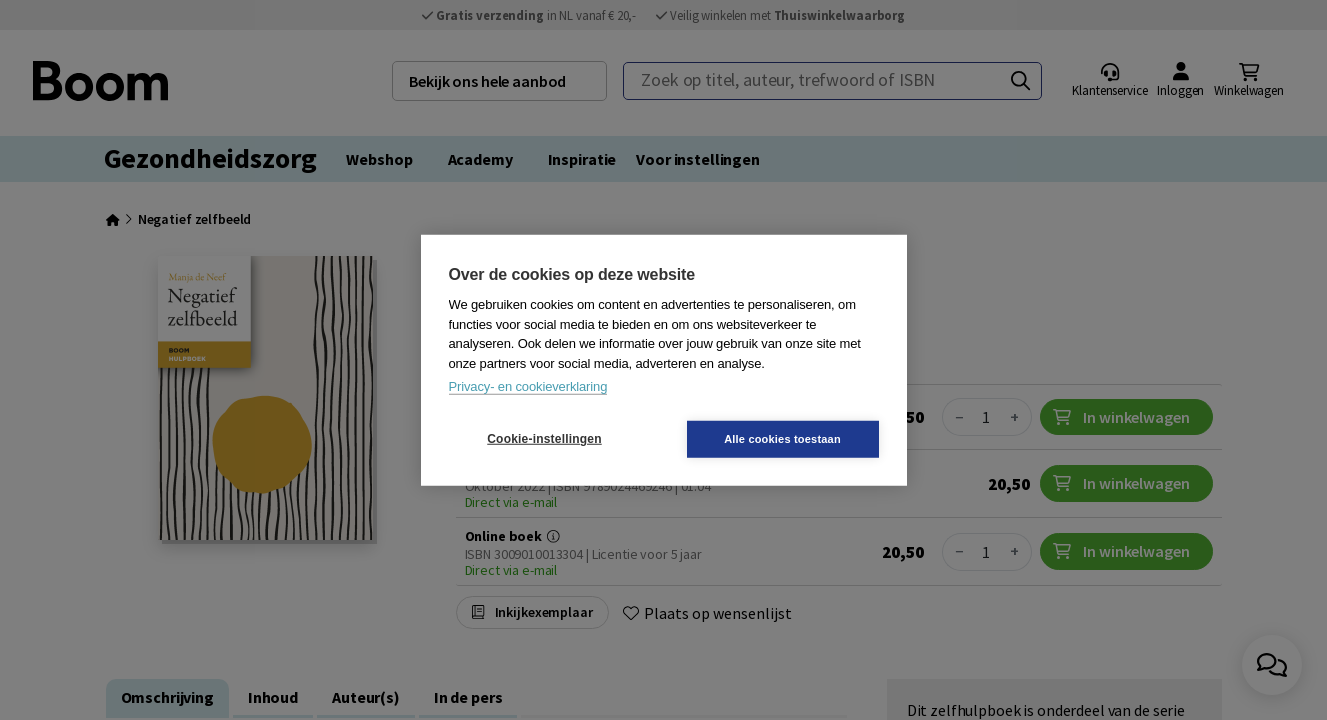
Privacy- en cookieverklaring (528, 386)
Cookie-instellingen (544, 439)
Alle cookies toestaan (782, 438)
